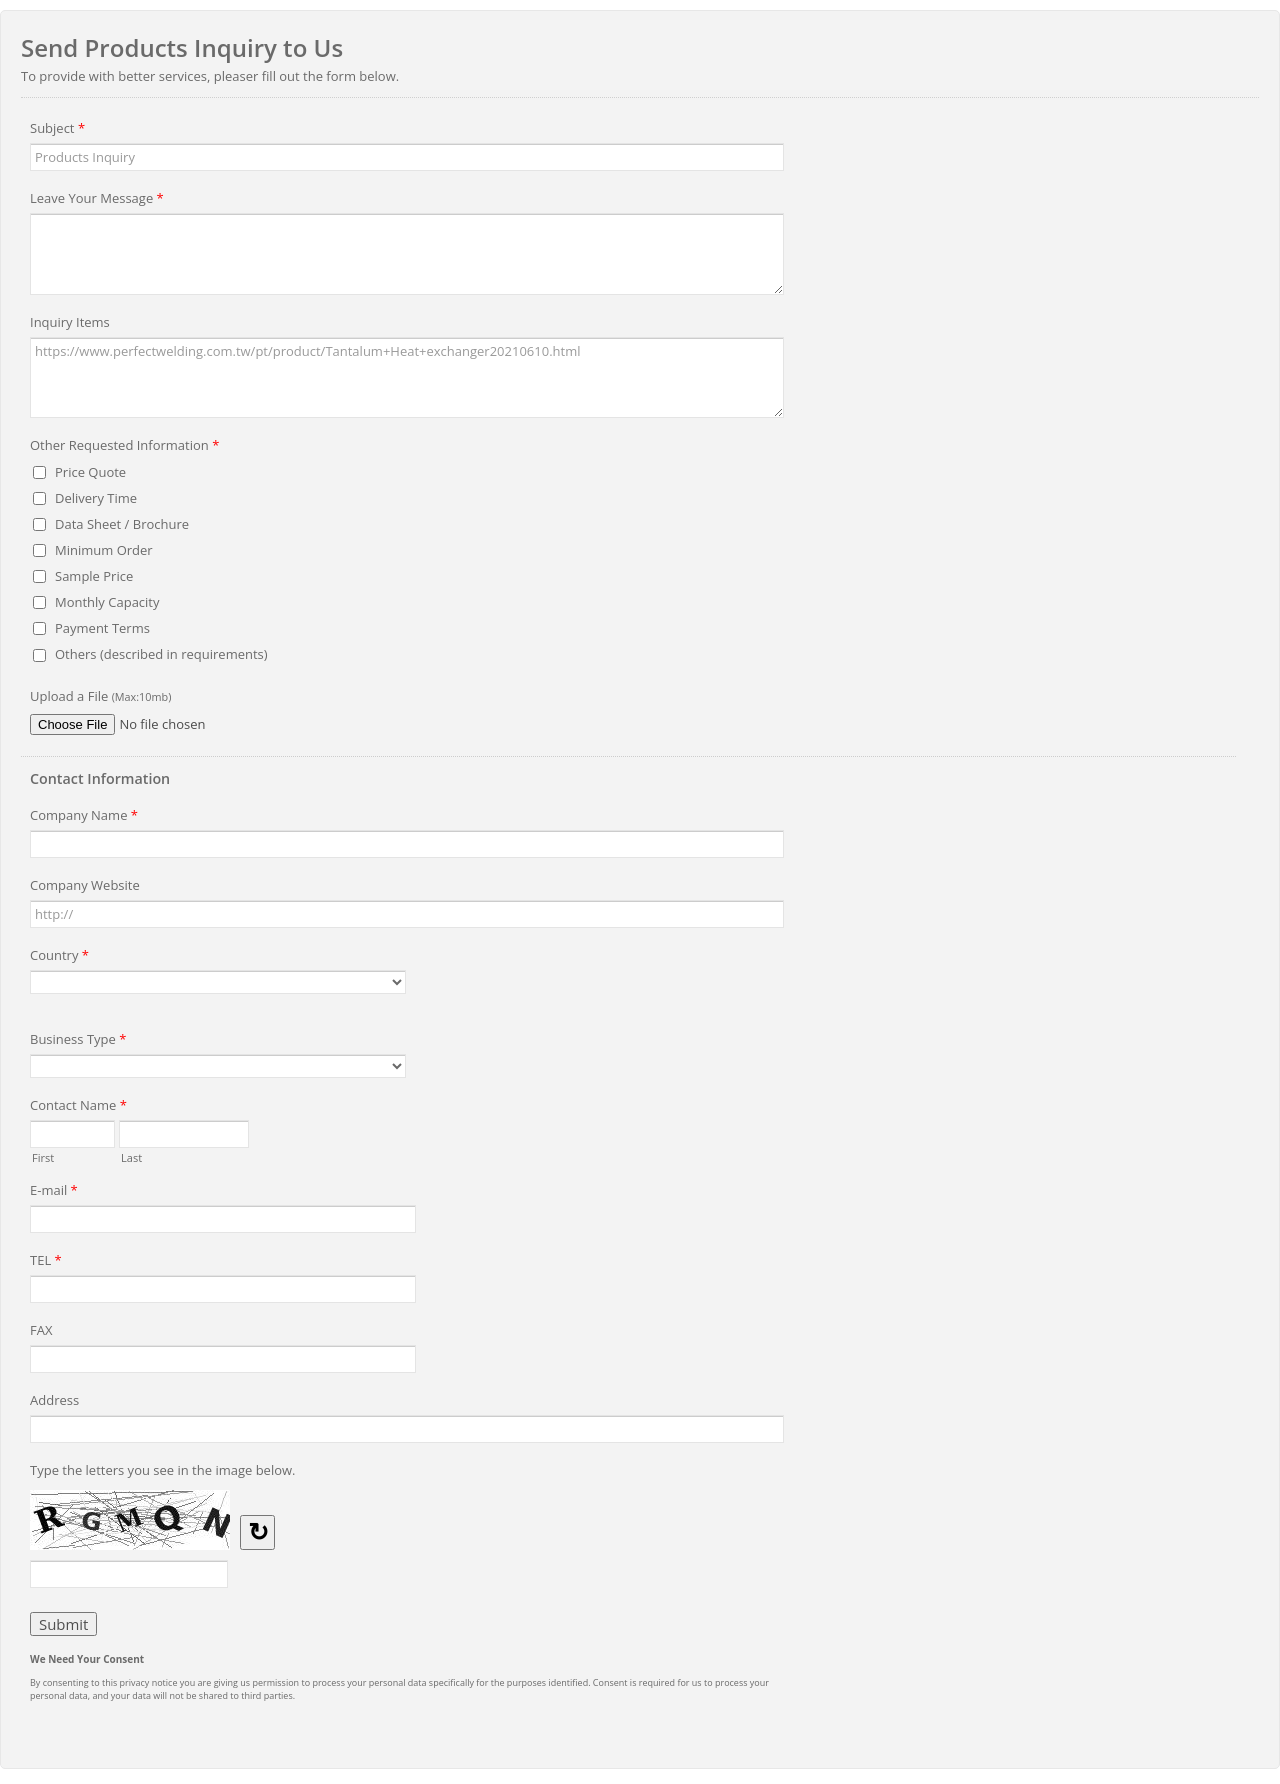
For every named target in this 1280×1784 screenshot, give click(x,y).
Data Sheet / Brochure (122, 524)
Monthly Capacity (107, 602)
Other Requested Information (124, 448)
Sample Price (94, 576)
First (43, 1156)
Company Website (85, 885)
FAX (41, 1330)
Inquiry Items (70, 322)
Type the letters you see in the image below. (163, 1470)
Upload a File (100, 696)
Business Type (78, 1042)
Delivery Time (96, 498)
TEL (46, 1263)
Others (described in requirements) (161, 654)
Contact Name (78, 1108)
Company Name (84, 818)
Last (131, 1156)
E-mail (54, 1193)
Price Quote (90, 472)
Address (54, 1400)
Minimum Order (104, 550)
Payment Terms (102, 628)
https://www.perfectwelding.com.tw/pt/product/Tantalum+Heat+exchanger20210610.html (407, 378)
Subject (57, 131)
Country (59, 958)
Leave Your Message (97, 201)
